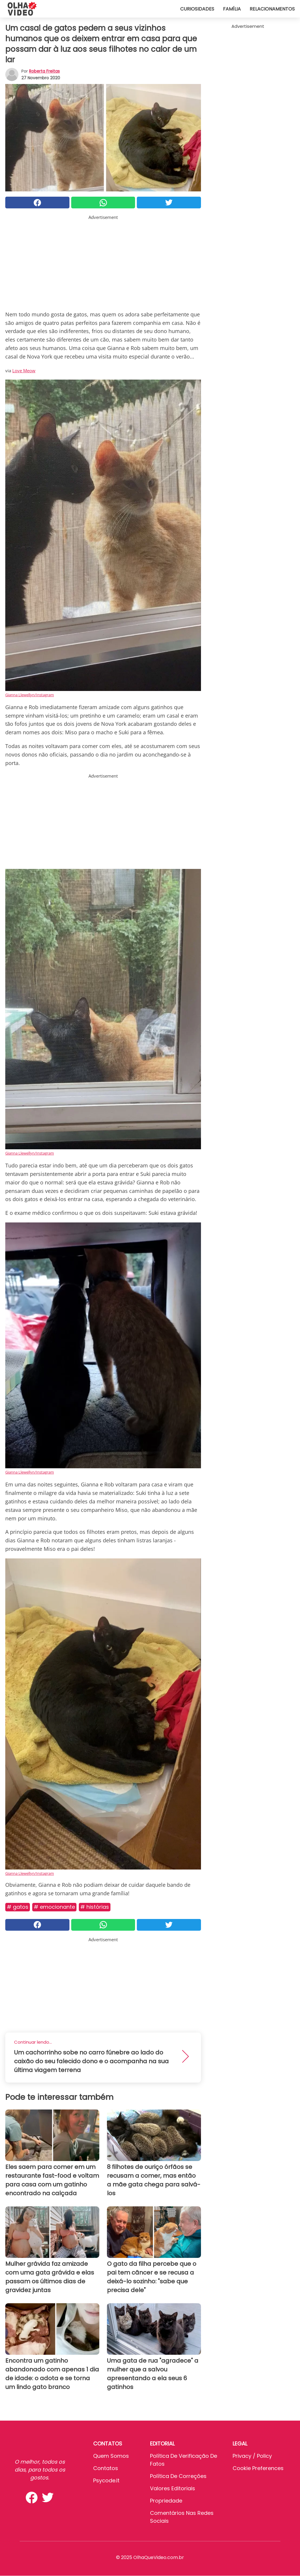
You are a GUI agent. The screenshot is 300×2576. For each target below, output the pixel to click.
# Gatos (17, 1906)
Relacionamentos (272, 9)
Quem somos (111, 2456)
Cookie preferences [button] (258, 2468)
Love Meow (23, 370)
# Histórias (94, 1906)
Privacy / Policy (252, 2456)
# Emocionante (54, 1906)
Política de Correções (178, 2476)
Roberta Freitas (44, 71)
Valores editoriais (172, 2488)
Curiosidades (197, 9)
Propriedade (166, 2500)
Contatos (105, 2468)
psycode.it (106, 2480)
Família (232, 9)
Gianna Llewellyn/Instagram (29, 694)
